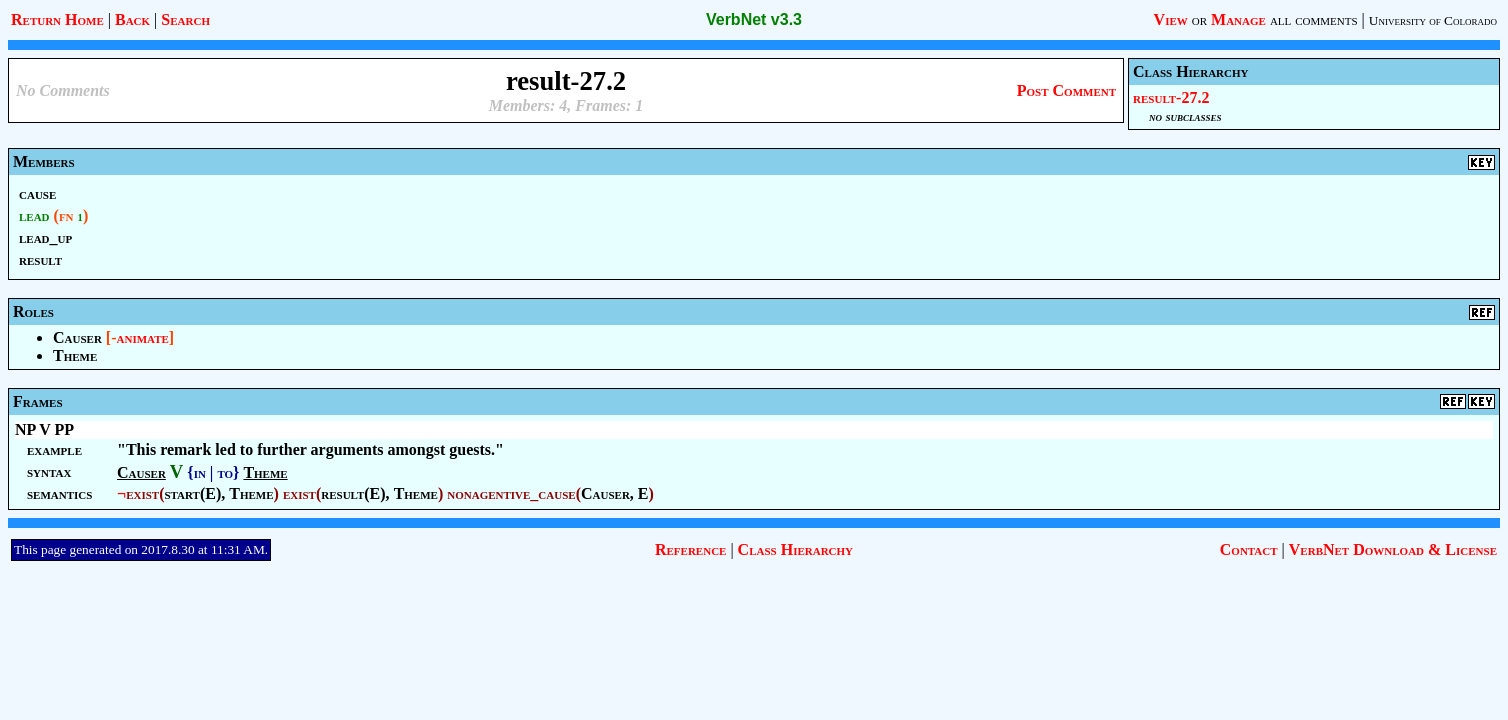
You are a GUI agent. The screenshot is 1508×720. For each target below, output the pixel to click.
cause (37, 193)
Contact (1249, 549)
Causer (77, 337)
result (40, 259)
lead (34, 215)
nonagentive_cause (511, 493)
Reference (690, 549)
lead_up (45, 237)
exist (142, 493)
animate (143, 337)
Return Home (57, 19)
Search (185, 19)
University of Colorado (1433, 20)
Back (132, 19)
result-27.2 (1171, 97)
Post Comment (1066, 90)
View (1171, 19)
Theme (75, 355)
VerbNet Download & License (1393, 549)
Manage (1238, 19)
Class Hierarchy (795, 549)
